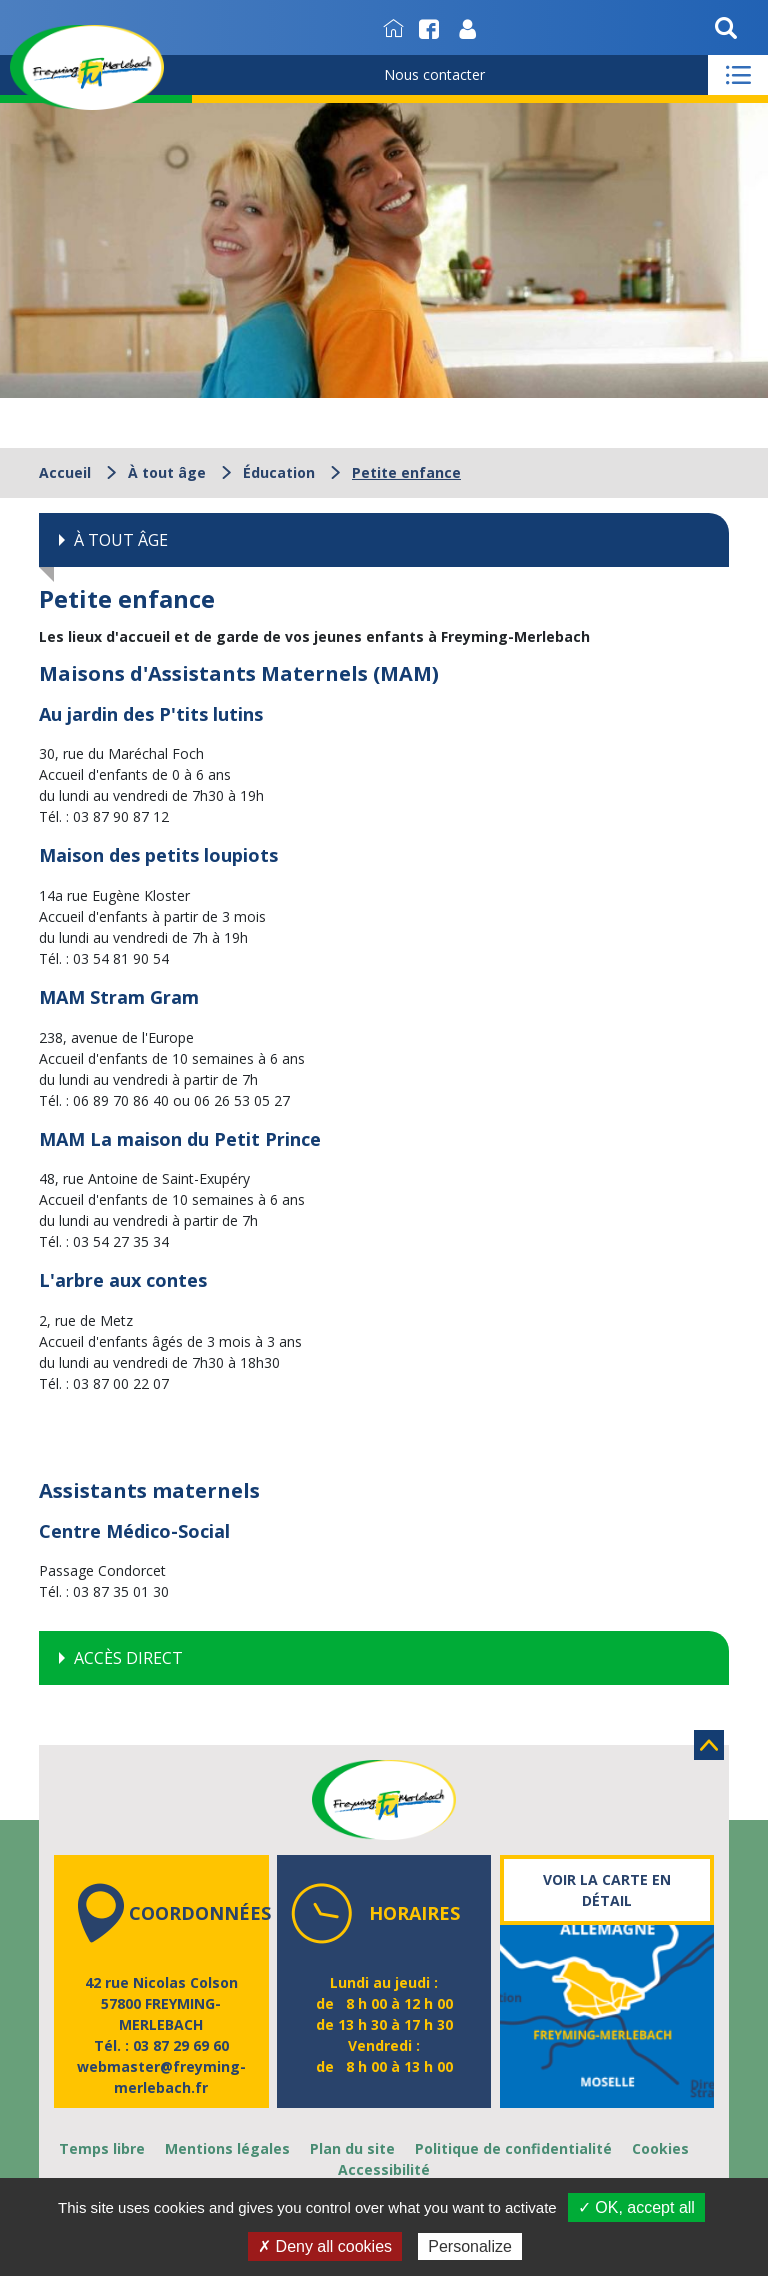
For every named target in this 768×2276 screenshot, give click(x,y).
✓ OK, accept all (636, 2207)
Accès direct (128, 1658)
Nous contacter (434, 74)
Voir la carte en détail (607, 1890)
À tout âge (167, 472)
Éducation (279, 472)
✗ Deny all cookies (325, 2246)
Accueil (65, 472)
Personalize (470, 2246)
